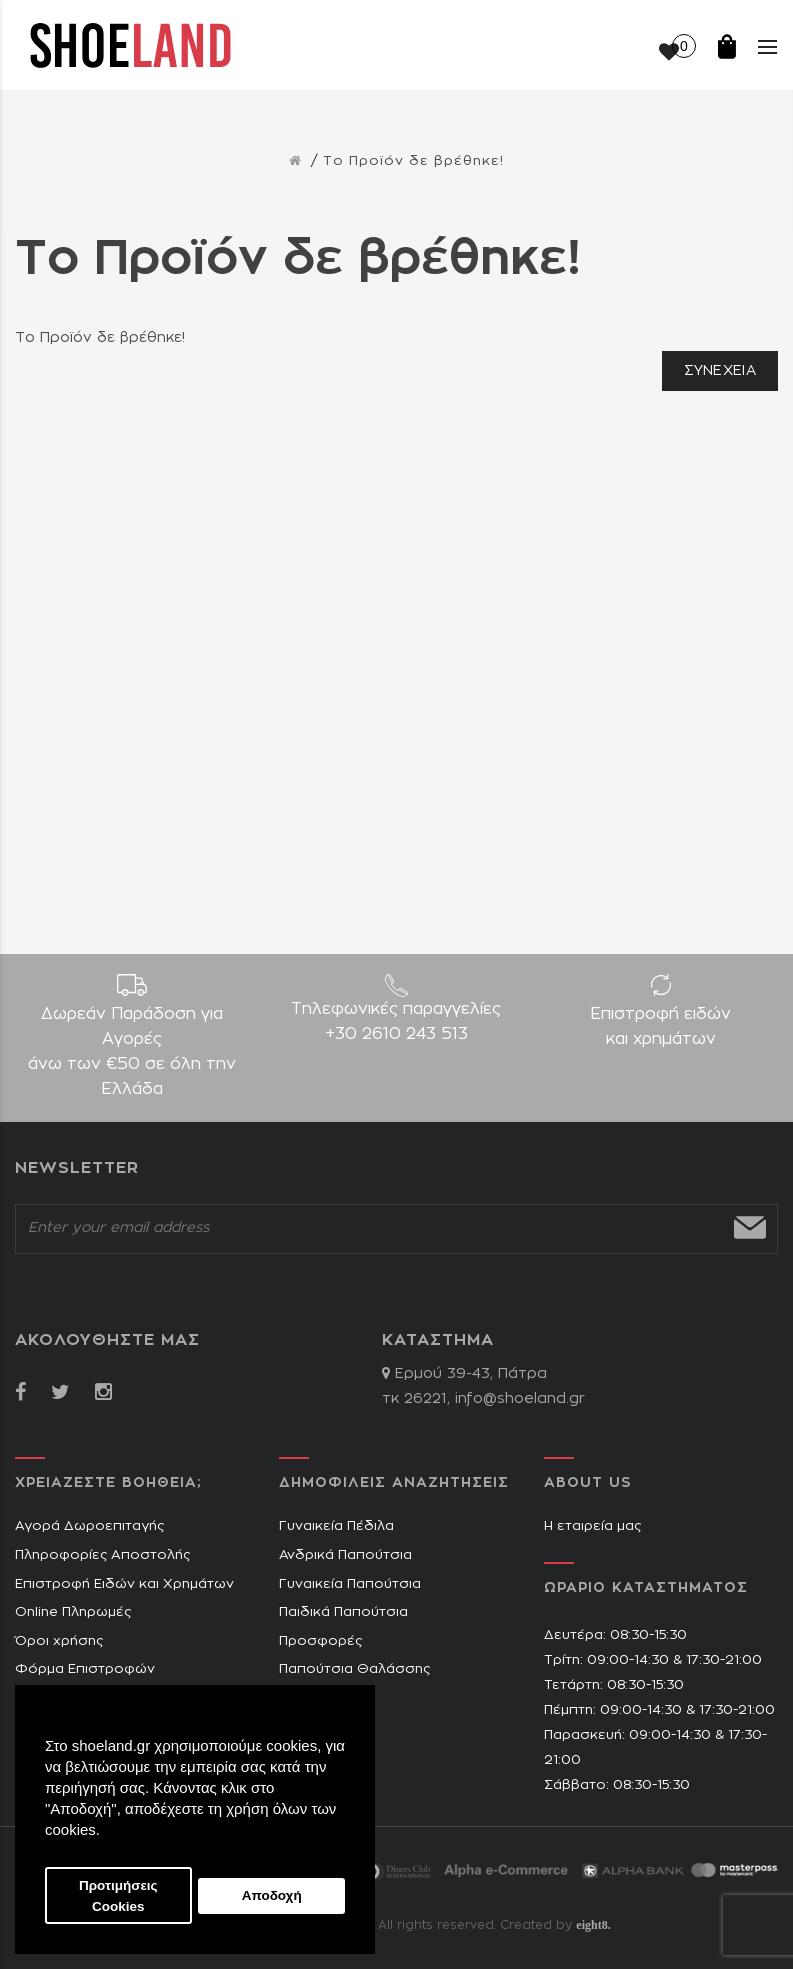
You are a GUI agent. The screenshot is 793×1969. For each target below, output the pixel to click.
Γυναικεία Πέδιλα (336, 1526)
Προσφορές (320, 1641)
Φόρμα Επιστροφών (85, 1669)
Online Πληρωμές (73, 1612)
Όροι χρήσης (59, 1641)
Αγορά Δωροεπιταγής (89, 1526)
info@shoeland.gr (520, 1399)
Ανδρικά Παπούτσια (345, 1555)
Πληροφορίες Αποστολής (102, 1555)
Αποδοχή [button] (272, 1895)
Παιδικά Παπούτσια (343, 1612)
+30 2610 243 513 (396, 1034)
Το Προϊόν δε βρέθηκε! (413, 161)
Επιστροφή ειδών (661, 1029)
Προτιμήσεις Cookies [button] (118, 1896)
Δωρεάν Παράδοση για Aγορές (132, 1054)
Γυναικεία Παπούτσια (350, 1584)
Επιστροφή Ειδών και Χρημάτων (124, 1584)
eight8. (593, 1925)
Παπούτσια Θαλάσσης (354, 1669)
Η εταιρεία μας (592, 1526)
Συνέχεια (720, 371)
